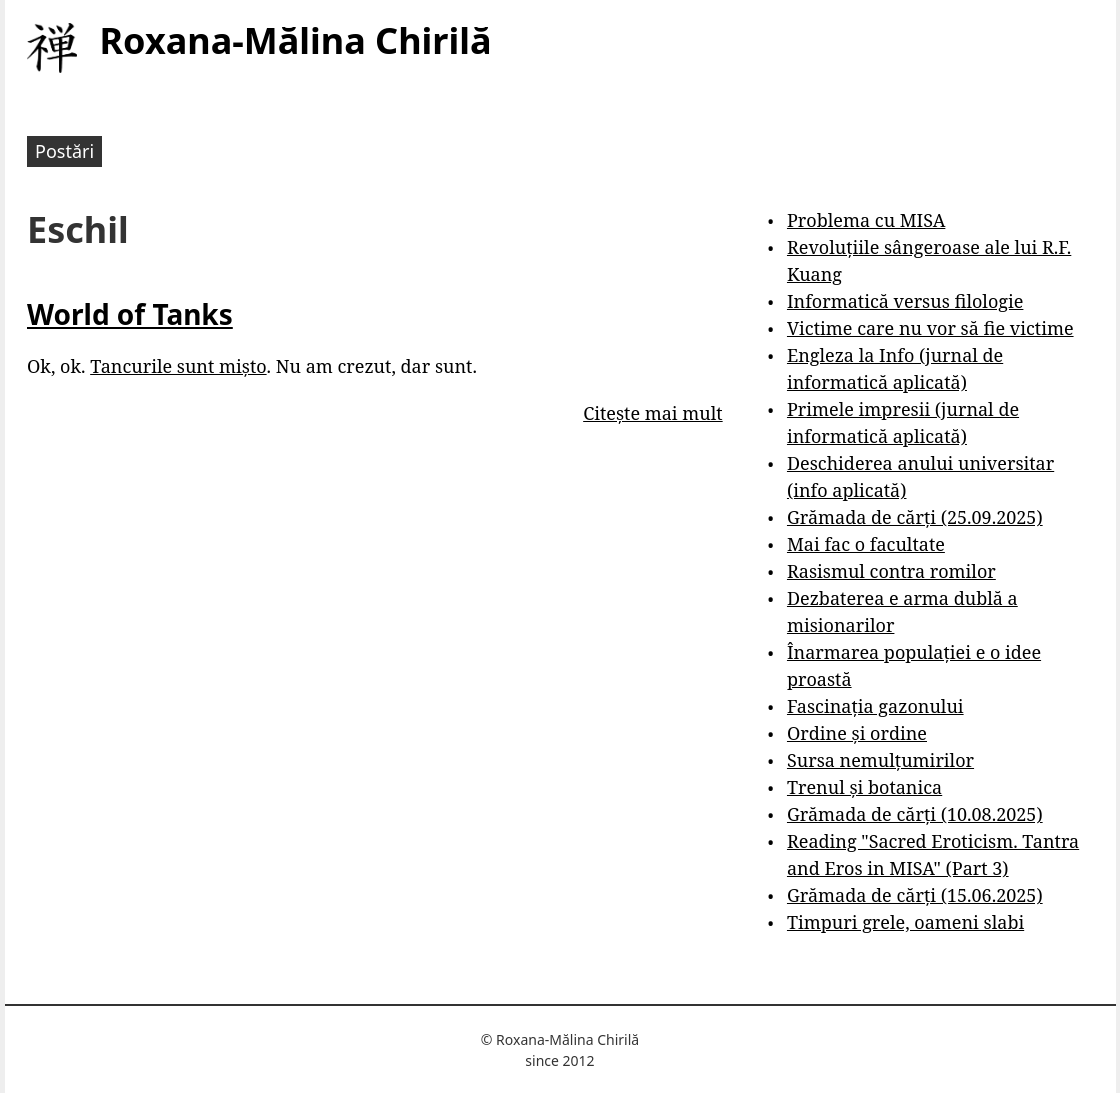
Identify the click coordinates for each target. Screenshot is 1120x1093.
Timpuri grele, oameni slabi (905, 922)
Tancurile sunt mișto (178, 366)
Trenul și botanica (864, 787)
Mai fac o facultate (866, 544)
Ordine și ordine (857, 733)
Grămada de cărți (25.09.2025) (915, 517)
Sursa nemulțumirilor (880, 760)
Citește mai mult (652, 413)
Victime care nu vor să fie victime (930, 328)
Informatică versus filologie (905, 301)
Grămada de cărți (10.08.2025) (915, 814)
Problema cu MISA (866, 220)
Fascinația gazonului (875, 706)
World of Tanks (130, 314)
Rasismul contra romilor (891, 571)
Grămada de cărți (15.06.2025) (915, 895)
